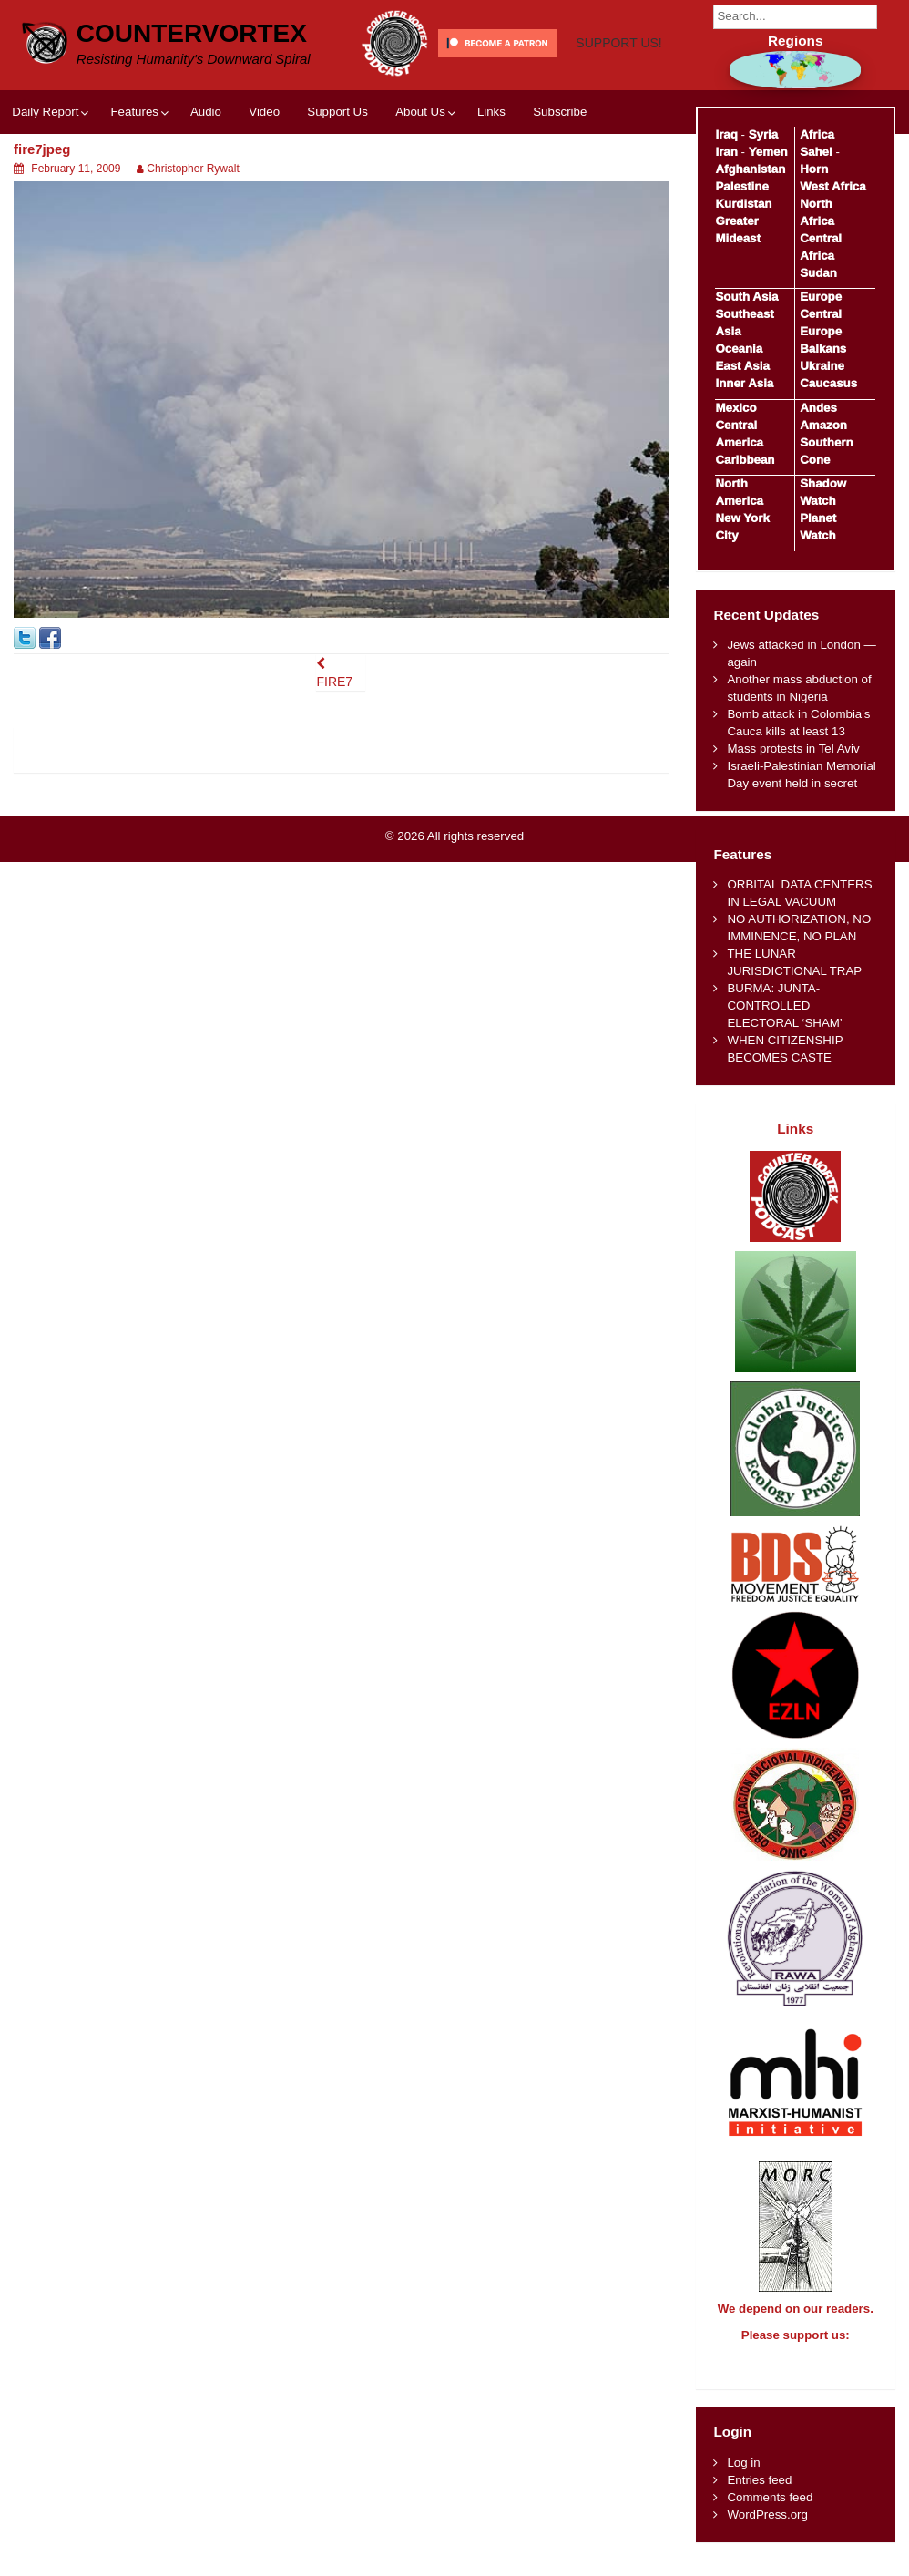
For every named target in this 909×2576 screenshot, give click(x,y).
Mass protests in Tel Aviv (793, 748)
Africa (817, 134)
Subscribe (560, 175)
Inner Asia (744, 383)
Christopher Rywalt (193, 232)
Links (491, 175)
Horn (814, 169)
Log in (743, 2479)
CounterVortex (192, 30)
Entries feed (759, 2496)
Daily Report (45, 175)
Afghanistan (750, 169)
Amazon (823, 425)
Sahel (816, 152)
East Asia (742, 366)
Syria (764, 134)
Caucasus (828, 383)
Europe (821, 296)
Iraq (726, 134)
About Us (420, 175)
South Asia (746, 296)
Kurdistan (743, 203)
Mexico (735, 408)
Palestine (741, 186)
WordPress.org (767, 2531)
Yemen (768, 152)
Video (264, 175)
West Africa (832, 186)
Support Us (337, 175)
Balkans (823, 348)
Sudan (818, 273)
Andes (818, 408)
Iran (726, 152)
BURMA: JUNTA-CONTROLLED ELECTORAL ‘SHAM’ (784, 1005)
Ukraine (822, 366)
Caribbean (744, 460)
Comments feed (769, 2513)
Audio (205, 175)
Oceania (738, 348)
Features (134, 175)
